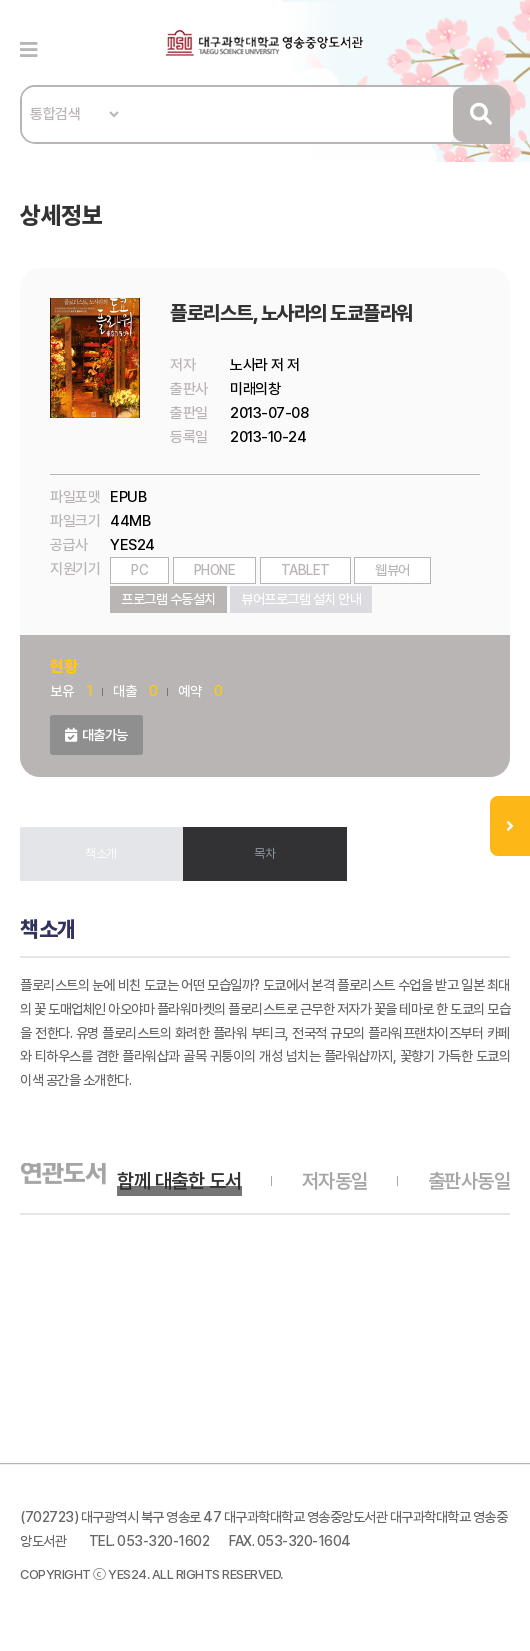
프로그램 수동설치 (168, 599)
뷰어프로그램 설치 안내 (301, 599)
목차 (264, 853)
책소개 (101, 853)
